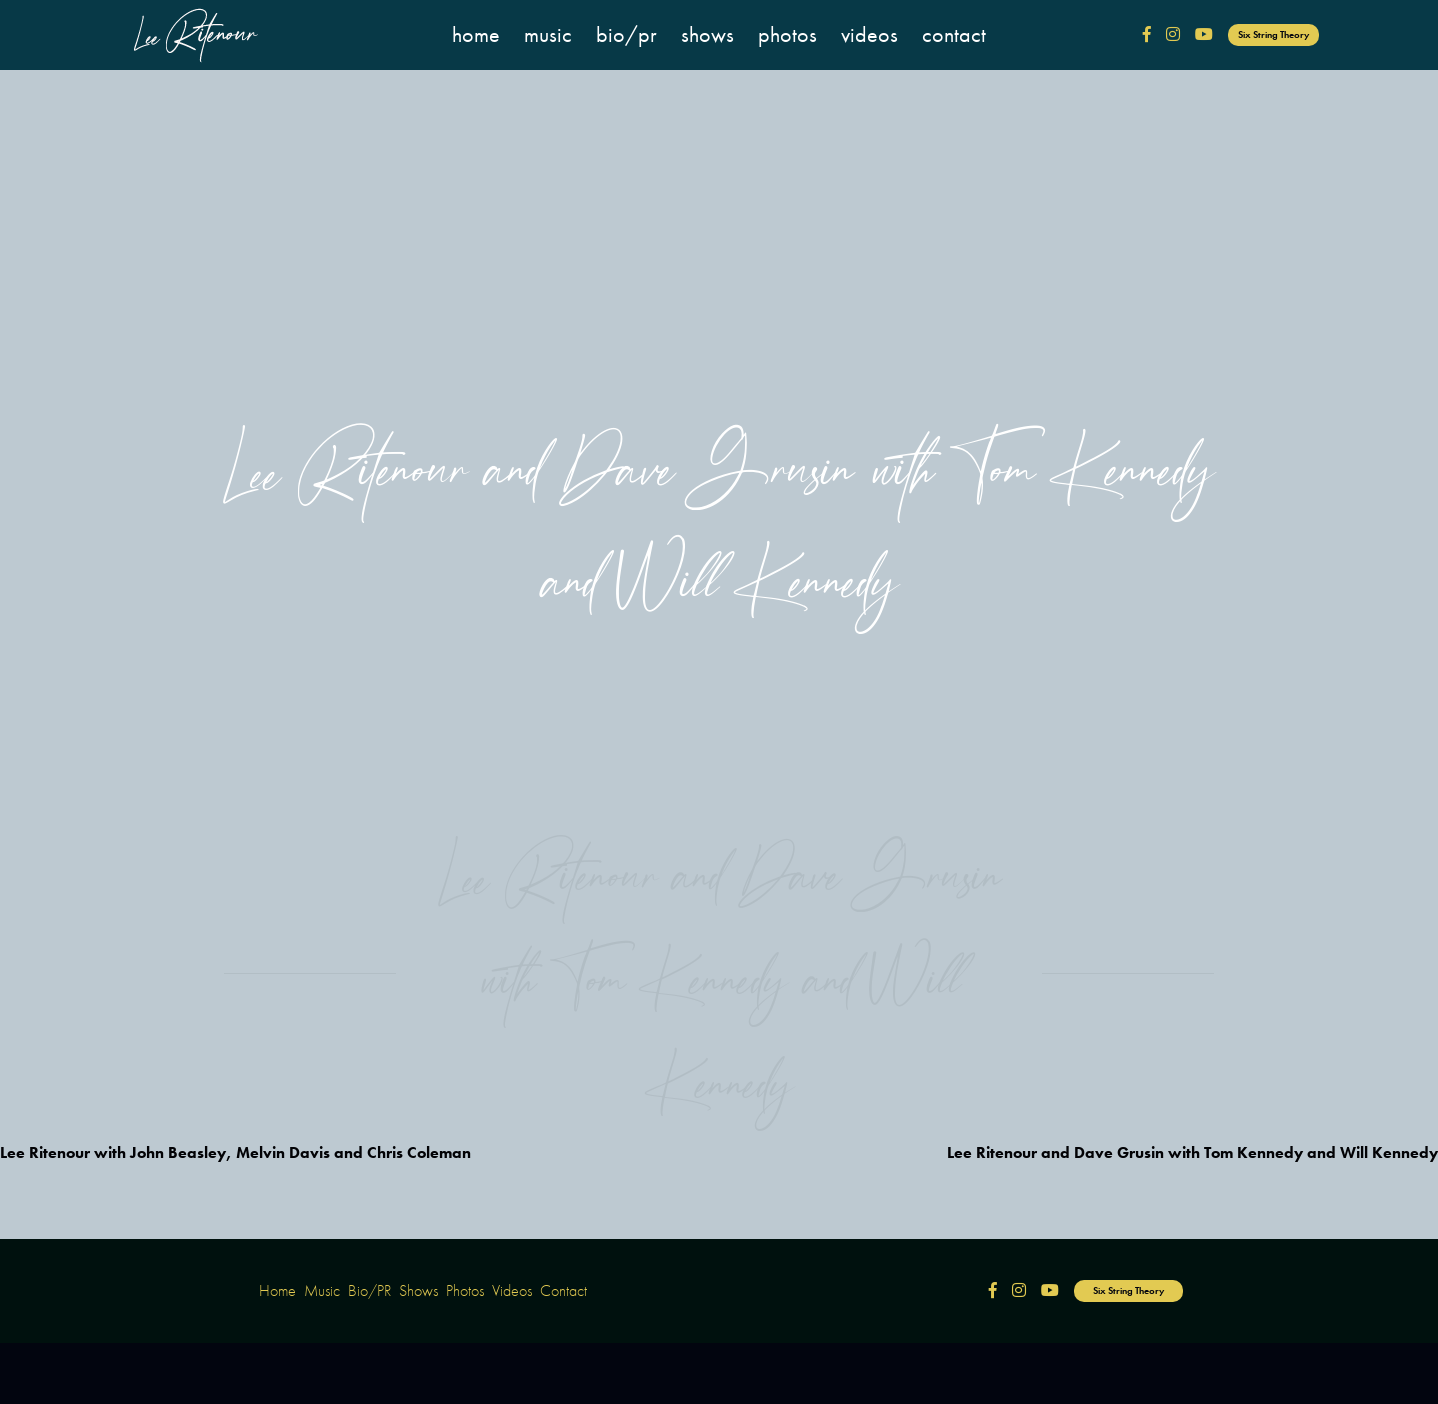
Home (476, 34)
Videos (869, 34)
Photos (787, 34)
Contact (954, 34)
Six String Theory (1273, 34)
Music (548, 34)
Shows (707, 34)
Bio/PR (626, 34)
